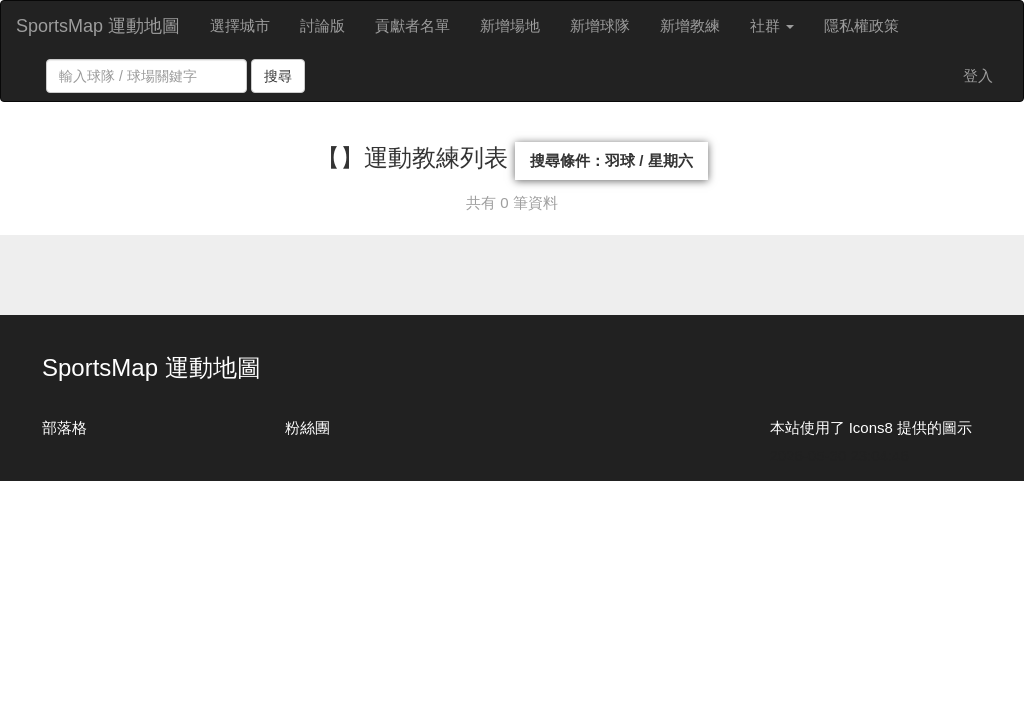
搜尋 (278, 76)
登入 (978, 75)
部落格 (64, 427)
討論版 (322, 25)
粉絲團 (307, 427)
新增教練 (690, 25)
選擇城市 (240, 25)
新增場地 (510, 25)
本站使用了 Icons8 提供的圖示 (871, 427)
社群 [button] (772, 25)
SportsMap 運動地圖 (98, 26)
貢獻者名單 (412, 25)
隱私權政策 (861, 25)
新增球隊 (600, 25)
